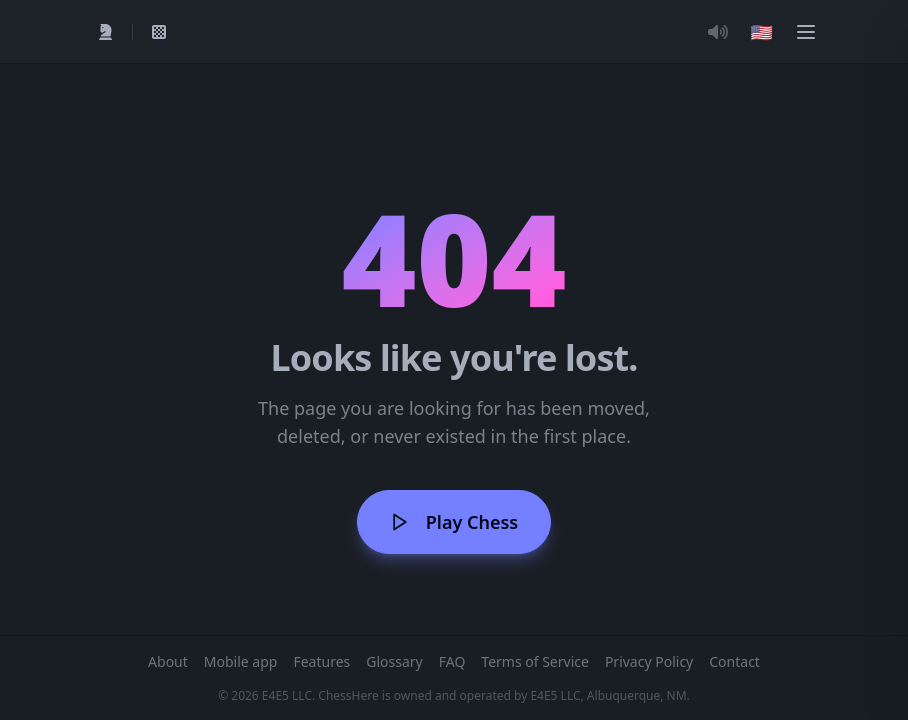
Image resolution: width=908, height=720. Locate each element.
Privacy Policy (649, 661)
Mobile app (241, 661)
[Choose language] (762, 32)
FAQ (452, 661)
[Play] (106, 32)
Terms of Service (535, 661)
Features (321, 661)
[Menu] (806, 32)
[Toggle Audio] (718, 32)
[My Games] (159, 32)
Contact (734, 661)
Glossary (394, 661)
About (168, 661)
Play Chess (454, 522)
